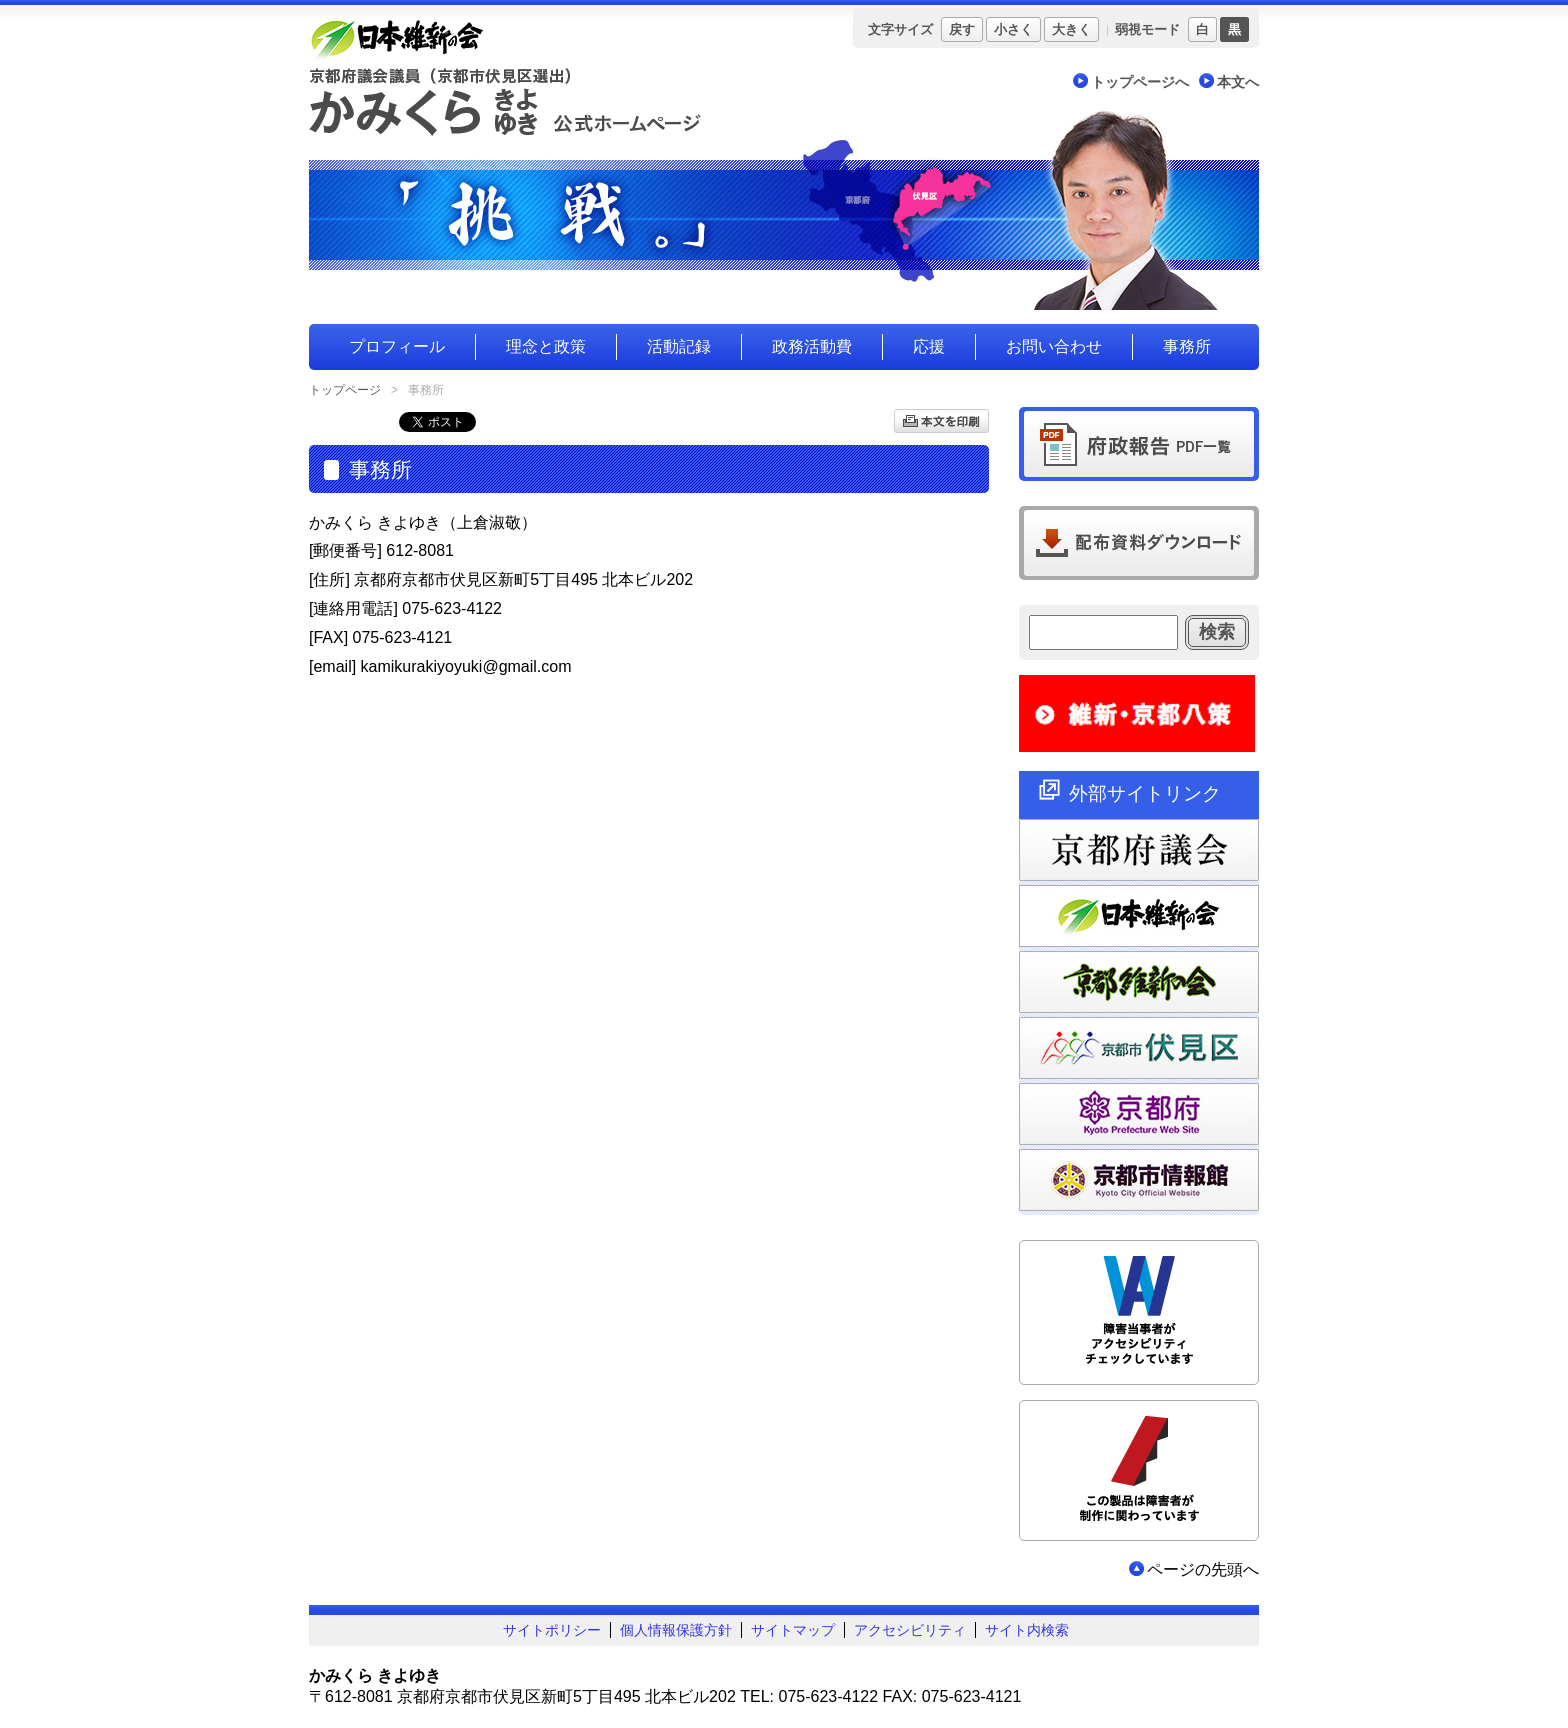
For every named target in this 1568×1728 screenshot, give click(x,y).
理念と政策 (546, 346)
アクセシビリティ (910, 1630)
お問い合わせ (1054, 346)
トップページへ (1140, 82)
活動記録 (679, 346)
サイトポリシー (552, 1630)
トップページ (345, 390)
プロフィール (397, 346)
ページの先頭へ (1203, 1569)
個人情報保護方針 (676, 1630)
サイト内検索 (1027, 1630)
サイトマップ (793, 1630)
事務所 (1187, 346)
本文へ (1238, 82)
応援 (929, 346)
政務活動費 (812, 346)
